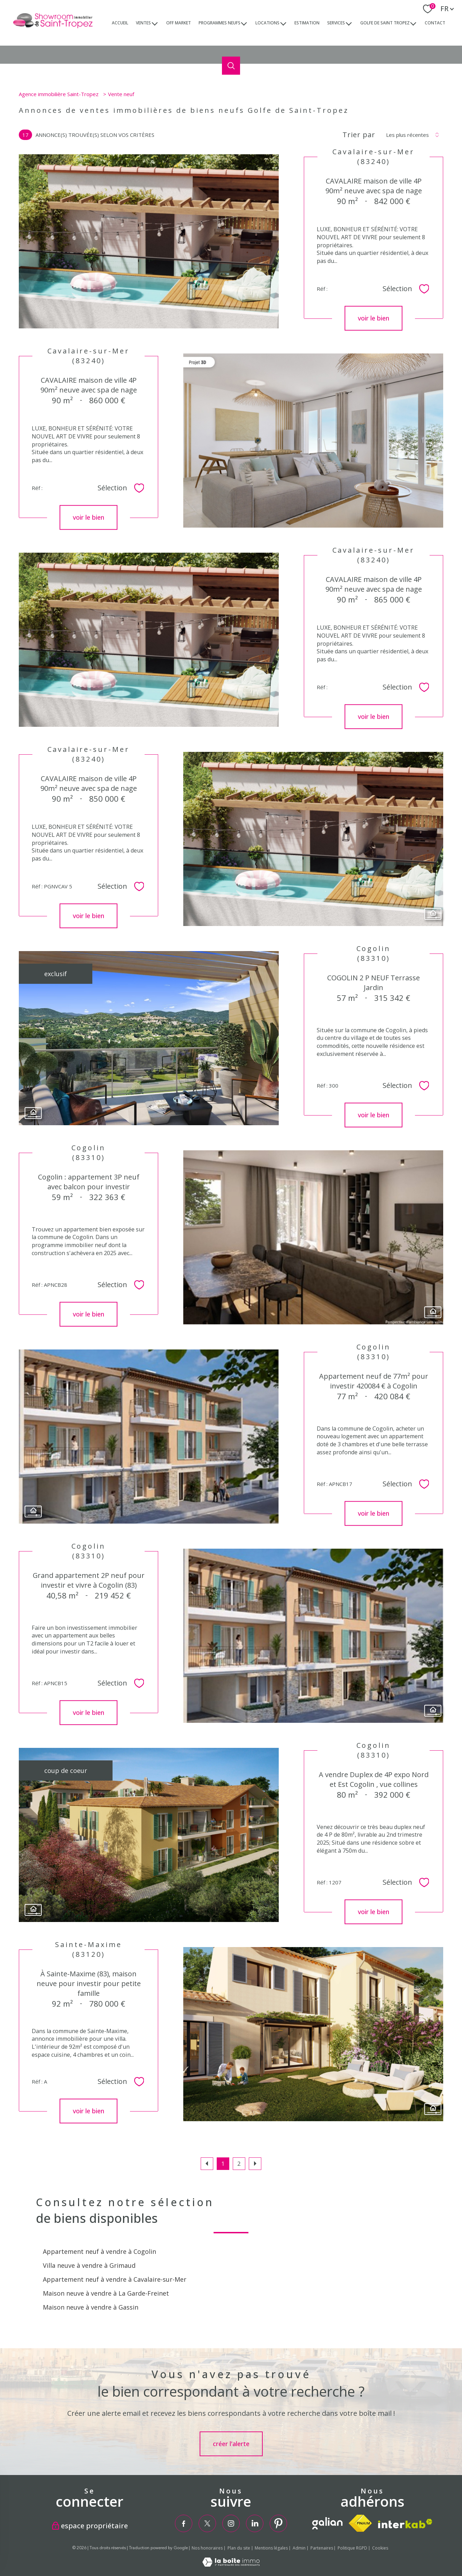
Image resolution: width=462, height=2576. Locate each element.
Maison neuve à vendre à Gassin (90, 2307)
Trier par (358, 135)
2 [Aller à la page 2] (239, 2163)
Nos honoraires (207, 2548)
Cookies (380, 2548)
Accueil (120, 22)
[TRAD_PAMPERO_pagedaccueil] (53, 27)
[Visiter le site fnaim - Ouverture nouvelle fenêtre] (360, 2523)
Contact (435, 22)
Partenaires (321, 2548)
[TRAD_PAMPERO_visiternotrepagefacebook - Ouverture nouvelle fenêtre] (183, 2523)
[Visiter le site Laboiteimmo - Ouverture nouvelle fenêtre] (231, 2564)
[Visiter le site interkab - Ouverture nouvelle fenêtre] (405, 2523)
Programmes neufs (219, 22)
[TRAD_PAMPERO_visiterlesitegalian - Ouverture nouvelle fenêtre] (327, 2523)
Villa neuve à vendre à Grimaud (89, 2265)
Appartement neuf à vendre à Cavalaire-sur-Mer (114, 2279)
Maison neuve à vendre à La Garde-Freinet (106, 2293)
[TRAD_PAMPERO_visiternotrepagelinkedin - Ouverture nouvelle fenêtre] (254, 2523)
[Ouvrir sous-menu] (155, 23)
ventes (143, 22)
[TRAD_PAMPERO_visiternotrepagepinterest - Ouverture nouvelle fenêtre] (278, 2523)
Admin (299, 2548)
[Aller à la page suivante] (255, 2163)
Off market (178, 22)
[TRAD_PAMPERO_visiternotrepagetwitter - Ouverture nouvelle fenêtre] (207, 2523)
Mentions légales (271, 2548)
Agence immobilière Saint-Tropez (59, 94)
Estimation (306, 22)
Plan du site (239, 2548)
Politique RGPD (352, 2548)
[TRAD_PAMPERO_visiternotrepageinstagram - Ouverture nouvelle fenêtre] (231, 2523)
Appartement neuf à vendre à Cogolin (99, 2251)
